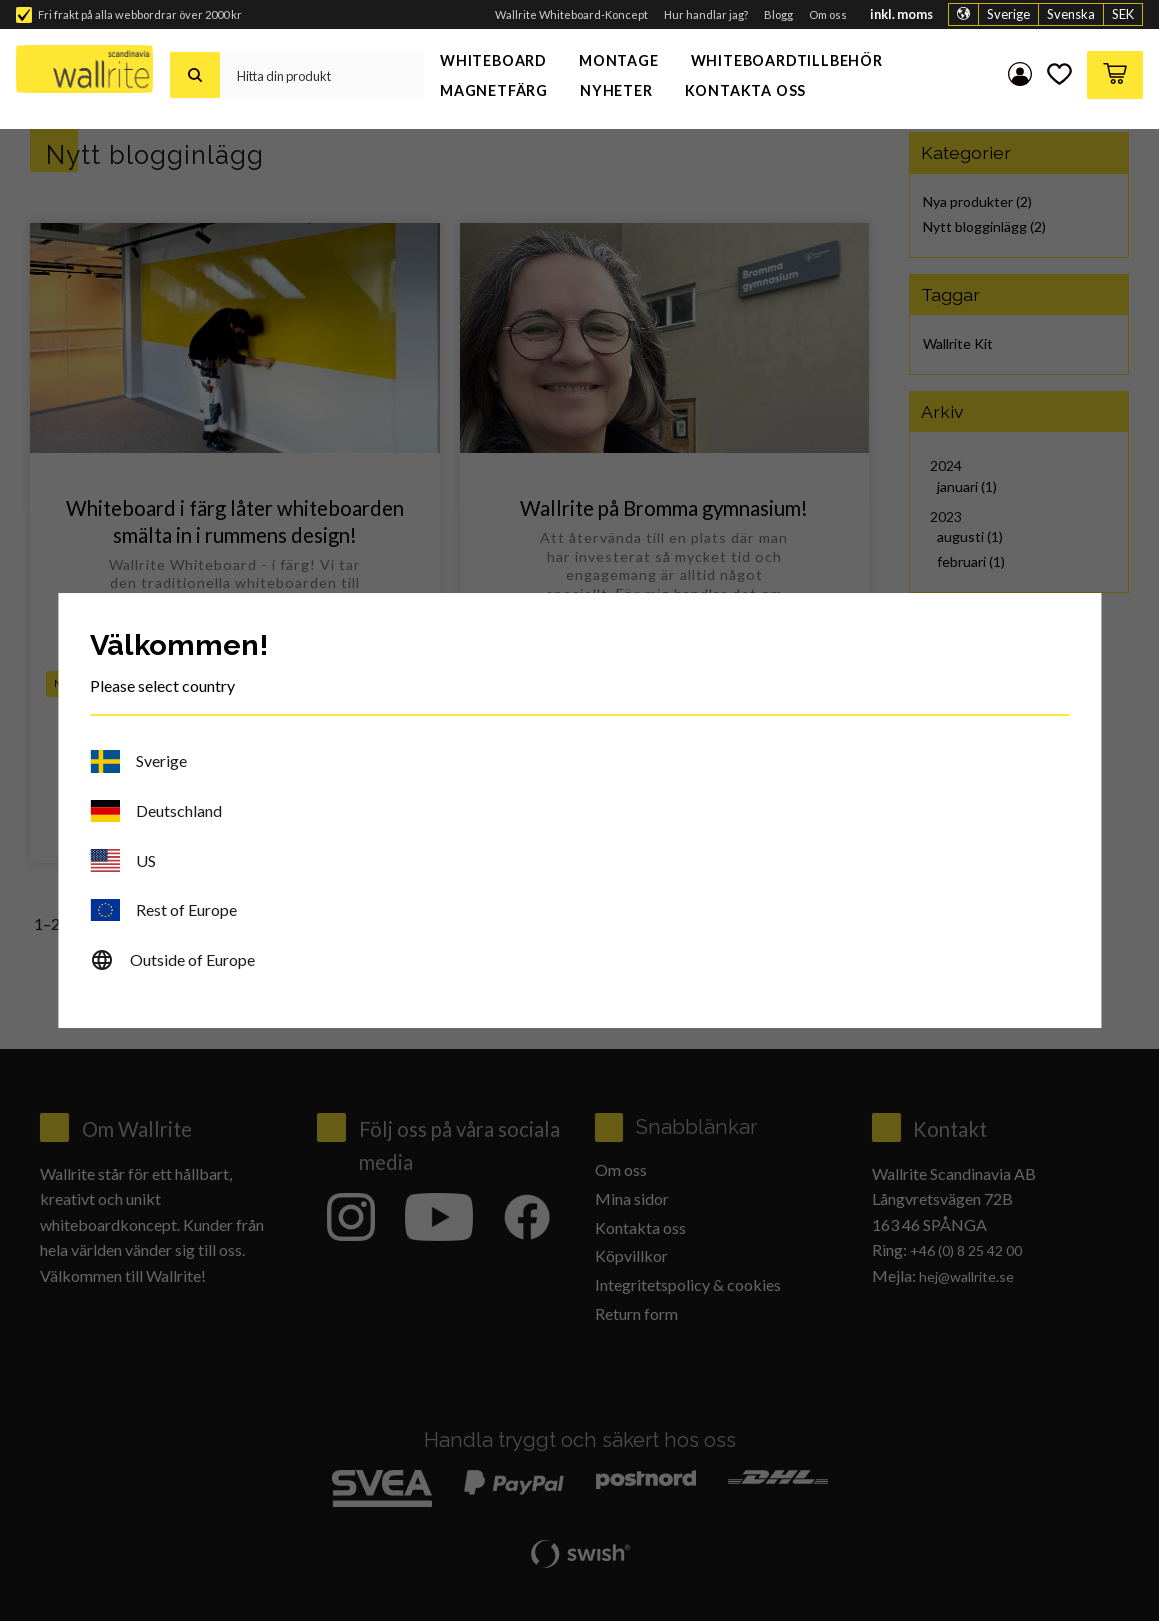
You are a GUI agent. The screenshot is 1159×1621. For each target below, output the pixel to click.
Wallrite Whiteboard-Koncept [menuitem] (571, 14)
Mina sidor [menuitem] (1017, 75)
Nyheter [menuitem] (616, 90)
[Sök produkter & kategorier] (321, 75)
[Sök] (195, 75)
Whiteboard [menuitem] (493, 60)
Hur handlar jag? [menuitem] (706, 14)
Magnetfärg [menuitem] (494, 90)
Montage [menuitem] (619, 60)
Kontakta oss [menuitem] (746, 90)
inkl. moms (901, 14)
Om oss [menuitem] (828, 14)
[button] (1058, 75)
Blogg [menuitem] (778, 14)
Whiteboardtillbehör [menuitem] (787, 60)
